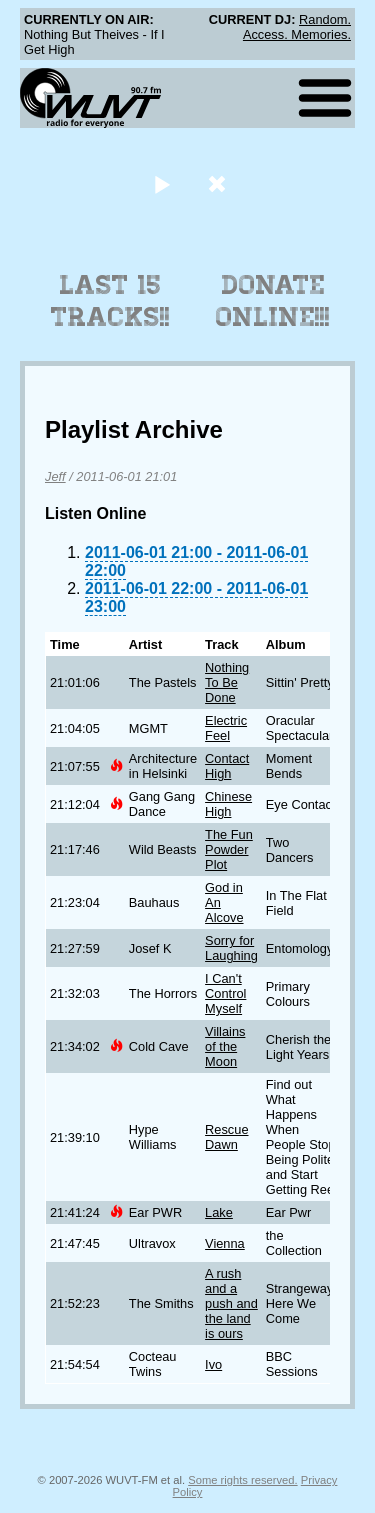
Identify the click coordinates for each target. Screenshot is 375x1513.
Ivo (213, 1364)
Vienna (225, 1243)
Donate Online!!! (273, 301)
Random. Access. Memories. (297, 27)
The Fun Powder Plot (229, 849)
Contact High (227, 766)
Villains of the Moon (225, 1046)
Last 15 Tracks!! (110, 301)
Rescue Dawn (226, 1137)
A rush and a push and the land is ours (231, 1303)
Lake (219, 1212)
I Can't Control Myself (225, 993)
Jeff (55, 476)
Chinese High (228, 804)
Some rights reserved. (242, 1480)
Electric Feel (226, 728)
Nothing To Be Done (227, 682)
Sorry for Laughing (231, 948)
